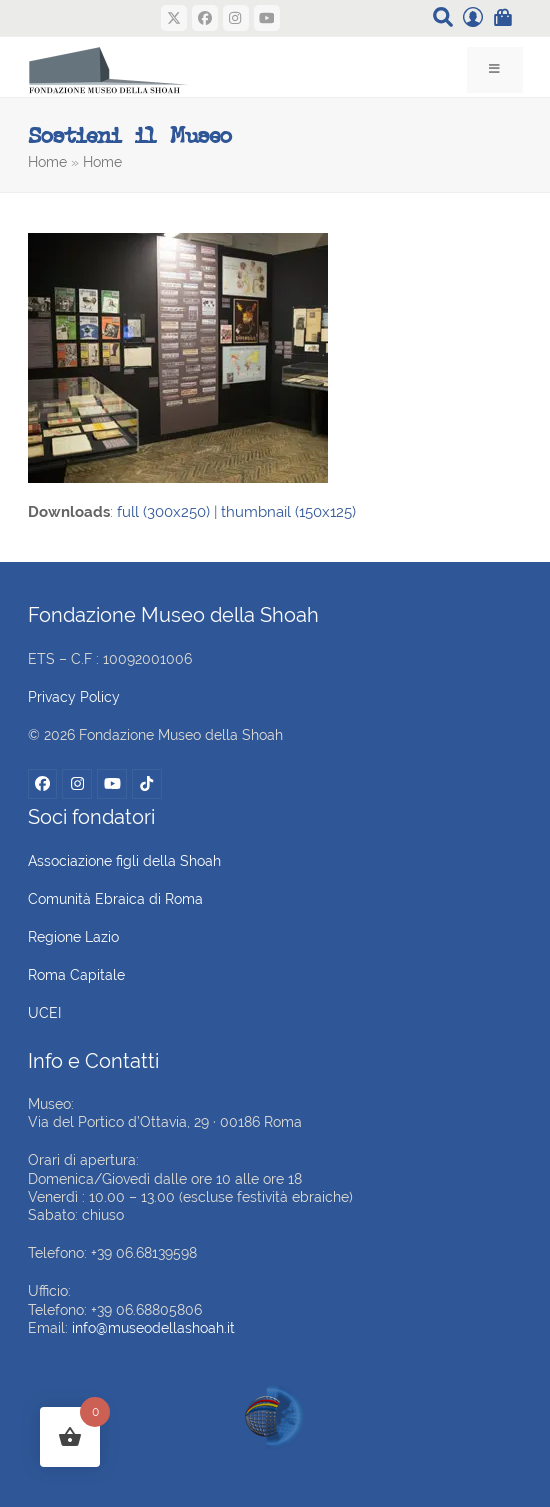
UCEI (44, 1013)
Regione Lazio (73, 937)
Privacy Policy (74, 697)
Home (47, 162)
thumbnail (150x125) (288, 512)
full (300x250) (163, 512)
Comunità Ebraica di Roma (115, 899)
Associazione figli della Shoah (124, 861)
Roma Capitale (76, 975)
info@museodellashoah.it (153, 1328)
